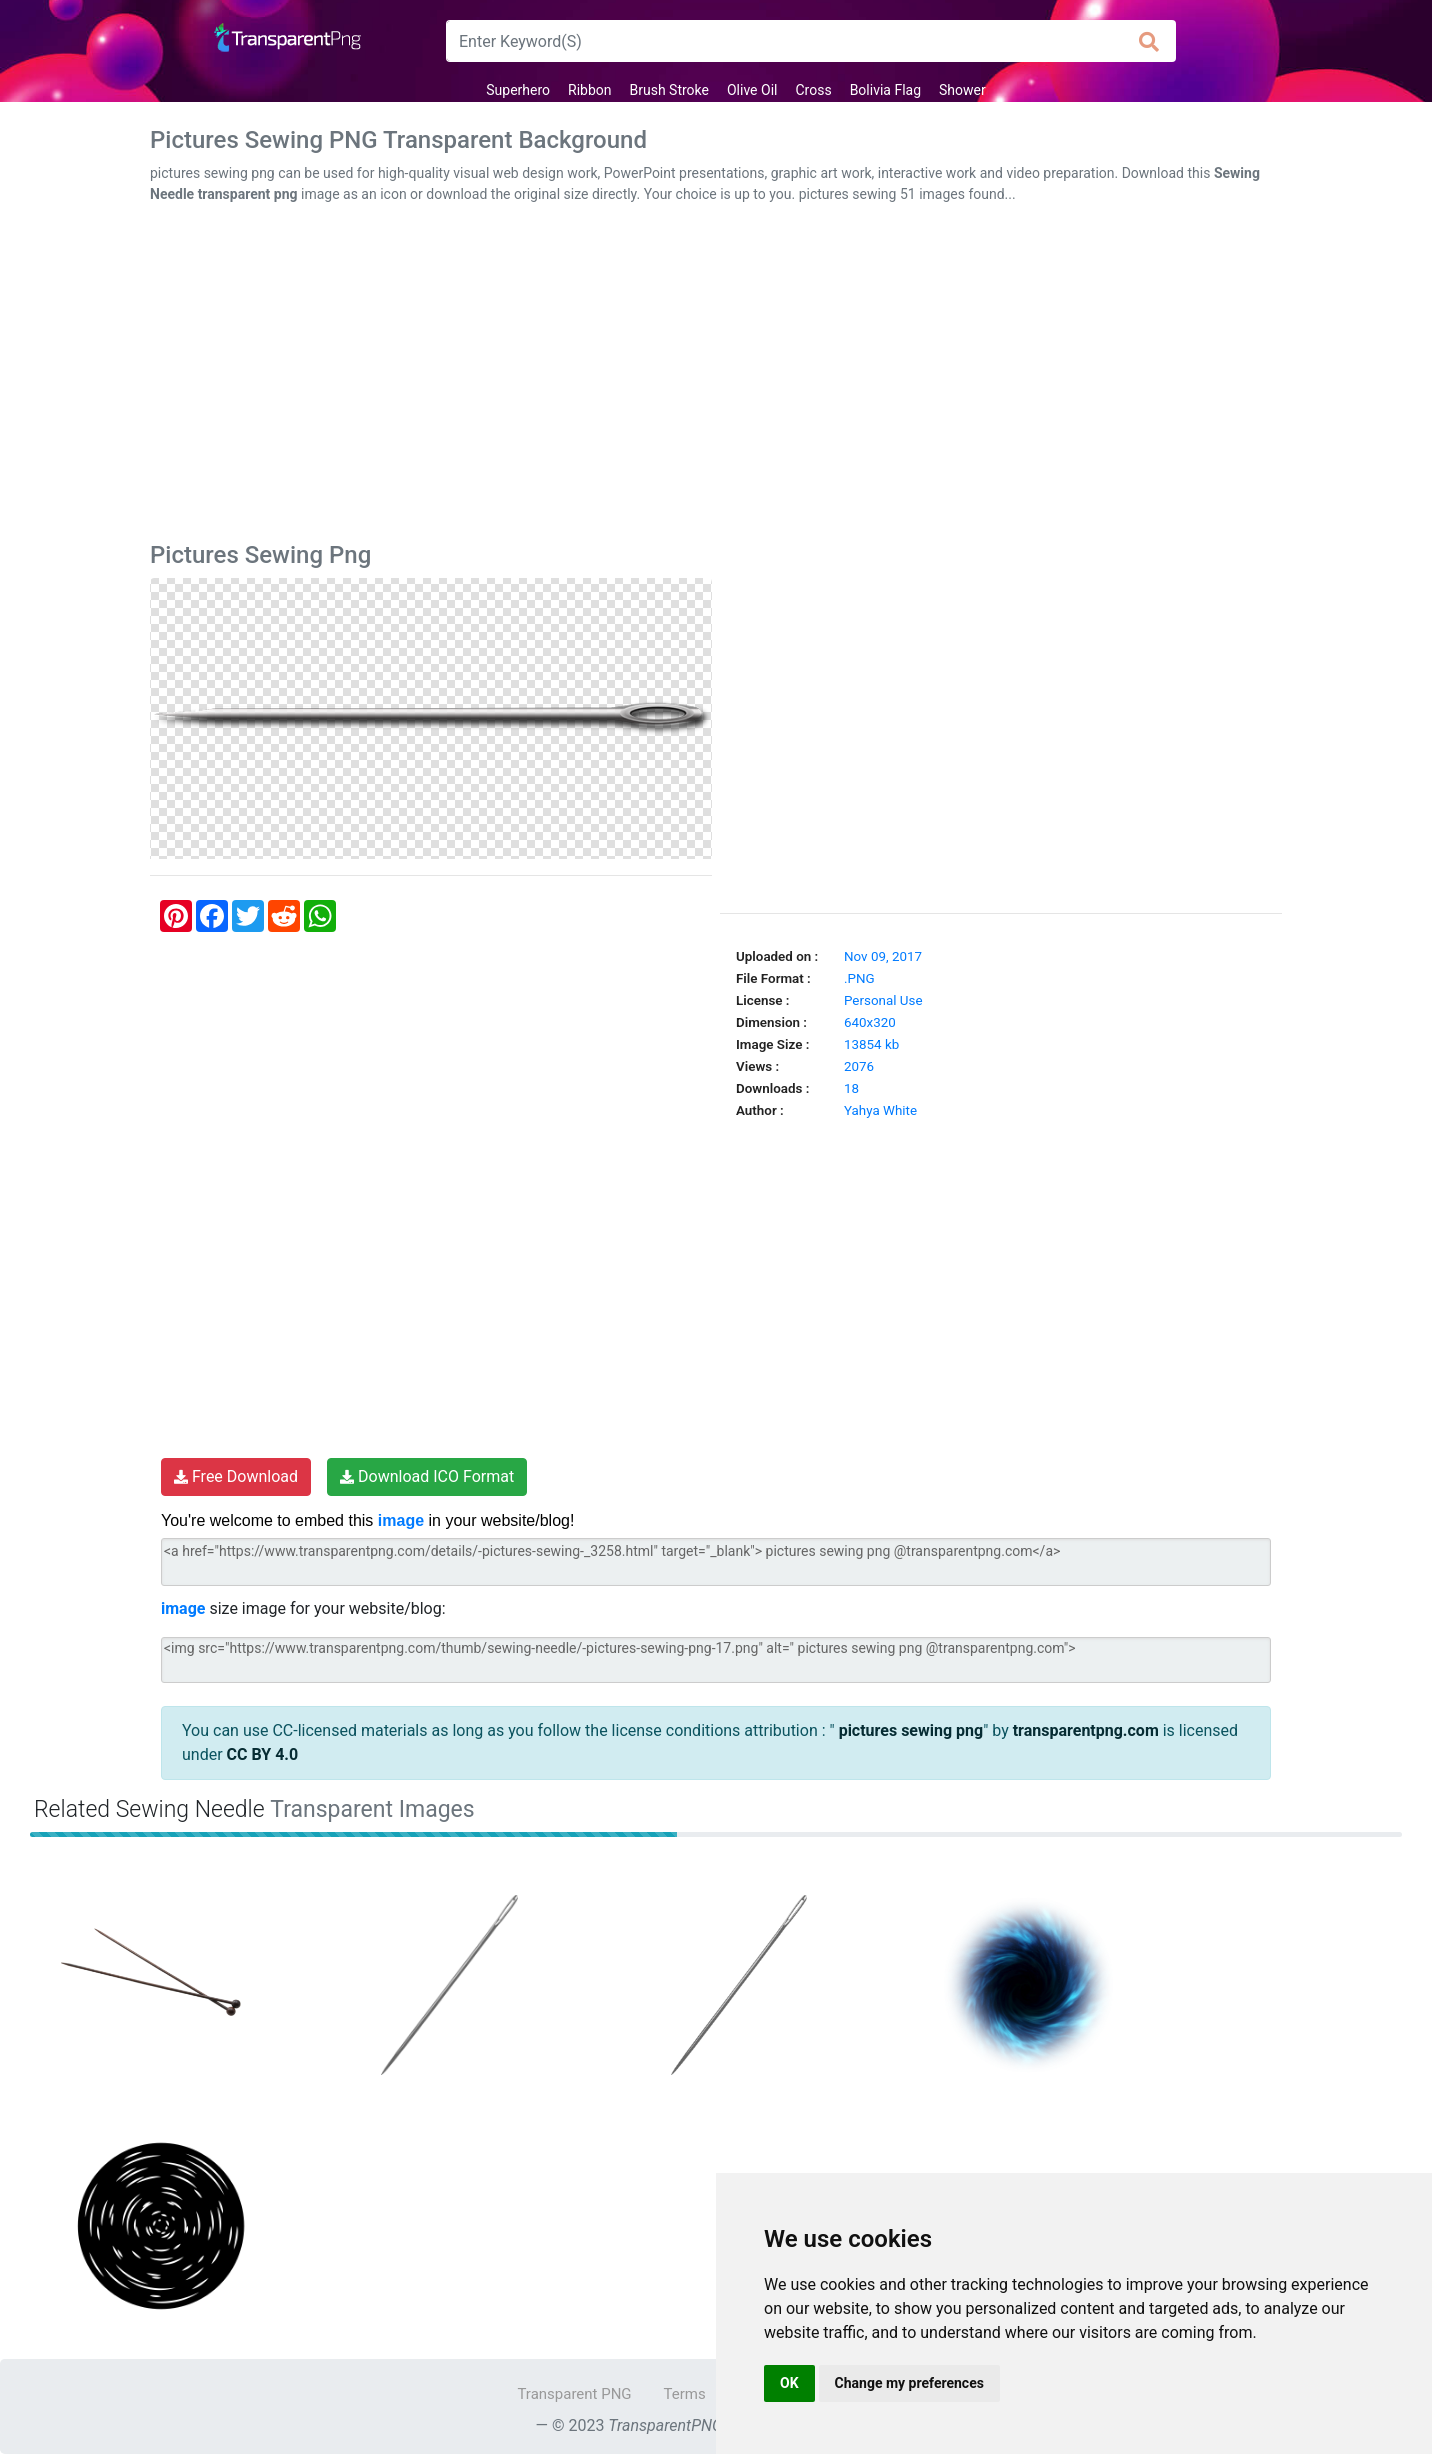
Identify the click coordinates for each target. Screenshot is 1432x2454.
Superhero (518, 90)
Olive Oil (752, 90)
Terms (685, 2394)
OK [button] (789, 2383)
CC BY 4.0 (263, 1754)
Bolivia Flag (885, 90)
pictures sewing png (909, 1730)
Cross (813, 90)
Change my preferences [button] (909, 2383)
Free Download (236, 1476)
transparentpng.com (1086, 1730)
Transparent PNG (574, 2394)
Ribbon (589, 90)
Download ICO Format (427, 1476)
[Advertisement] (716, 377)
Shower (962, 90)
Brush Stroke (669, 90)
